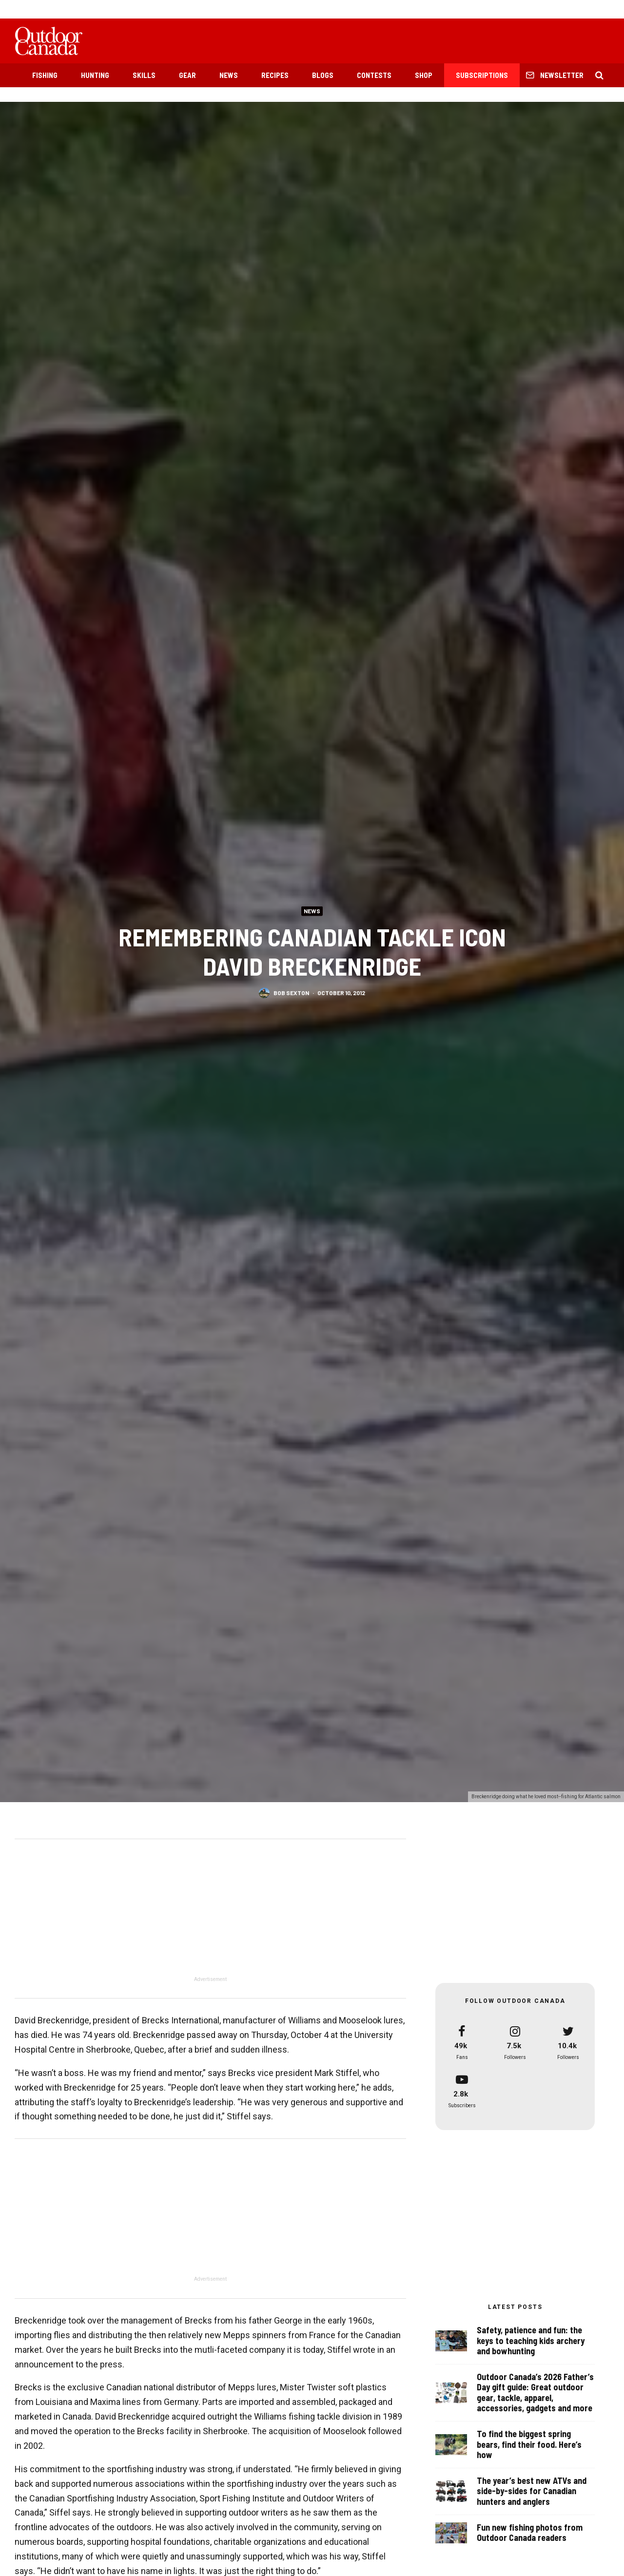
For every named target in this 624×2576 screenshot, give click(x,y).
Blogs (322, 75)
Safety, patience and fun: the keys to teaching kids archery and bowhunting (531, 2340)
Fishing (45, 75)
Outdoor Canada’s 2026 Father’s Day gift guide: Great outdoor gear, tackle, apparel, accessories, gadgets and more (535, 2393)
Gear (187, 75)
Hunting (95, 75)
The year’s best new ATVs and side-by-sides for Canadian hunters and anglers (531, 2497)
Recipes (275, 75)
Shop (423, 75)
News (228, 75)
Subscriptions (482, 75)
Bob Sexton (291, 993)
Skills (144, 75)
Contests (374, 75)
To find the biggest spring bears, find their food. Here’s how (529, 2446)
